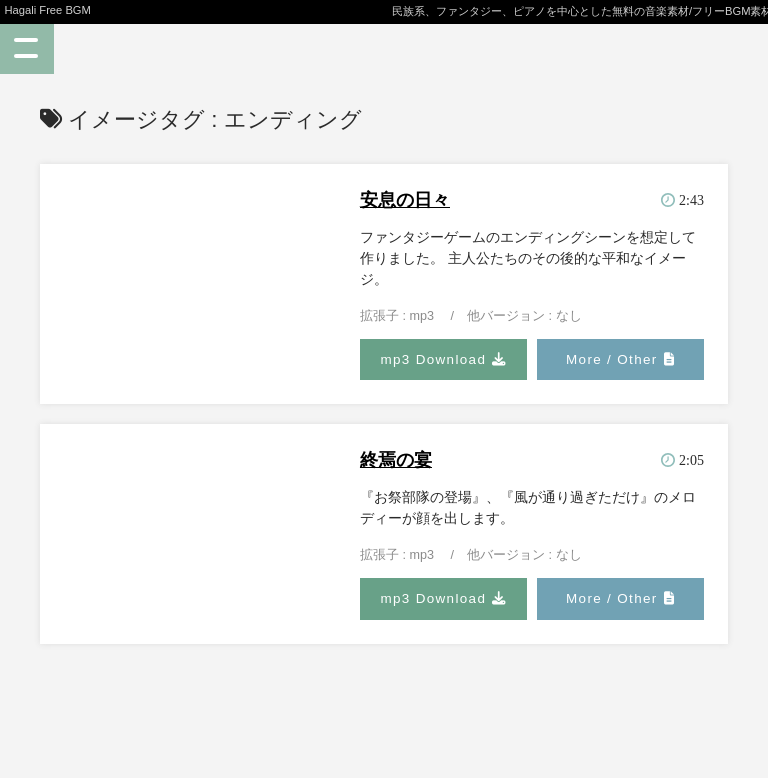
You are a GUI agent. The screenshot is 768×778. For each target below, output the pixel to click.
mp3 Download (433, 359)
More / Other (612, 359)
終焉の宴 (396, 460)
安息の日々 (405, 200)
